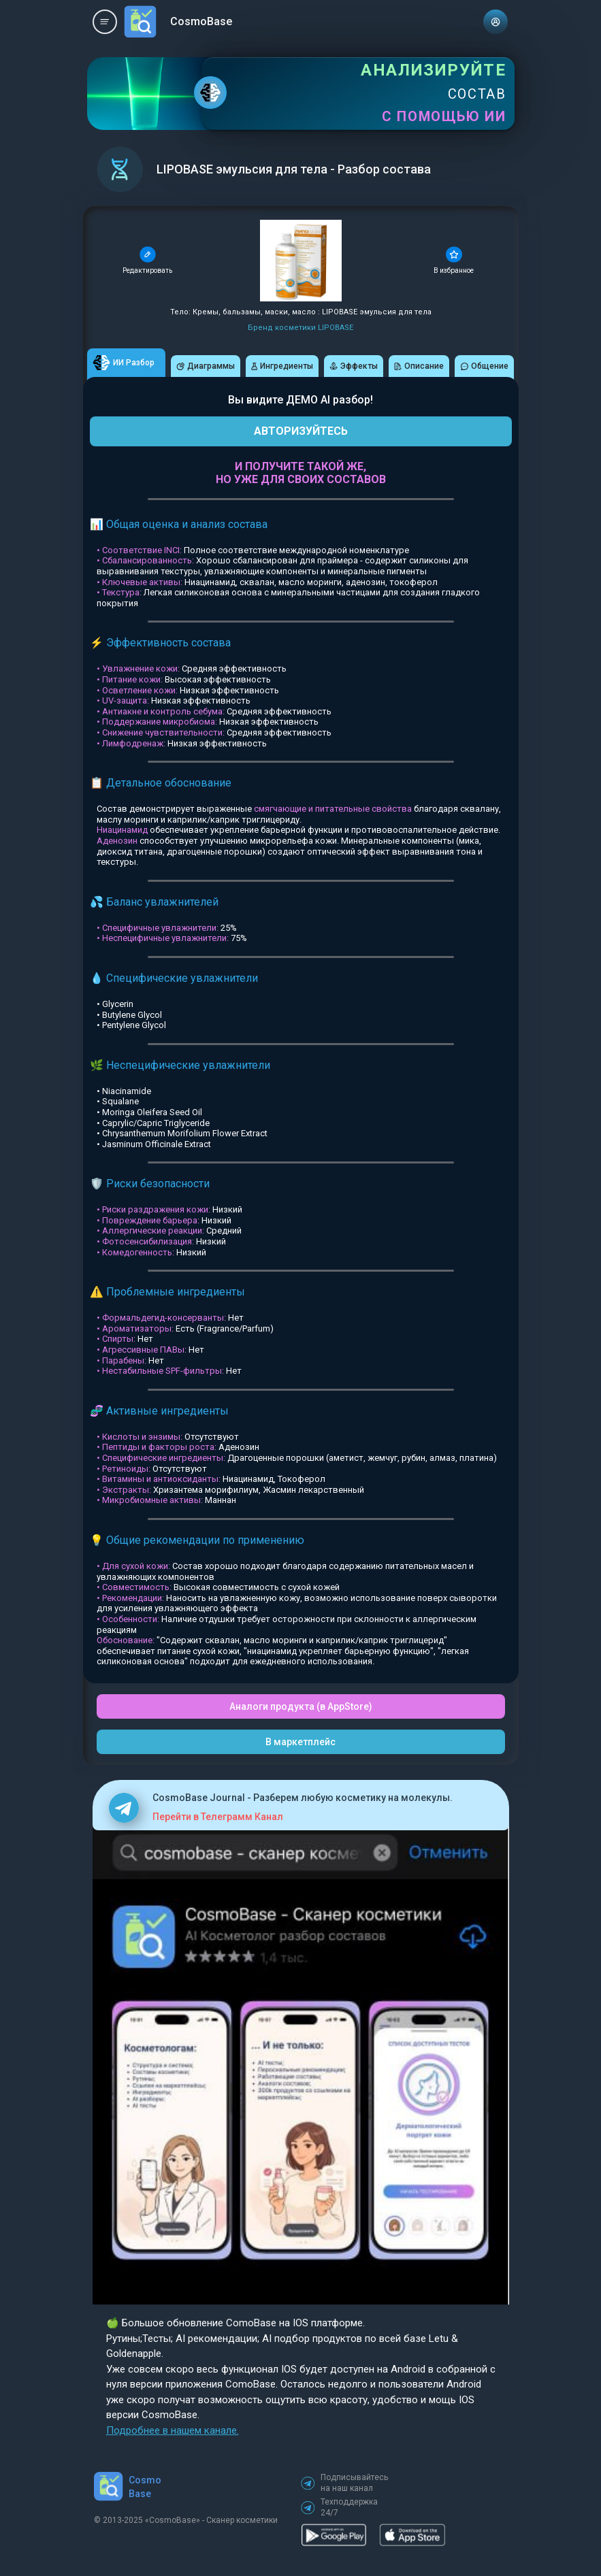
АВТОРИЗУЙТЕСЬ (301, 431)
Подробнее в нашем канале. (172, 2430)
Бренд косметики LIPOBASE (300, 327)
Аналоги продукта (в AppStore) (300, 1706)
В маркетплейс (300, 1741)
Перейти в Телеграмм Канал (217, 1816)
